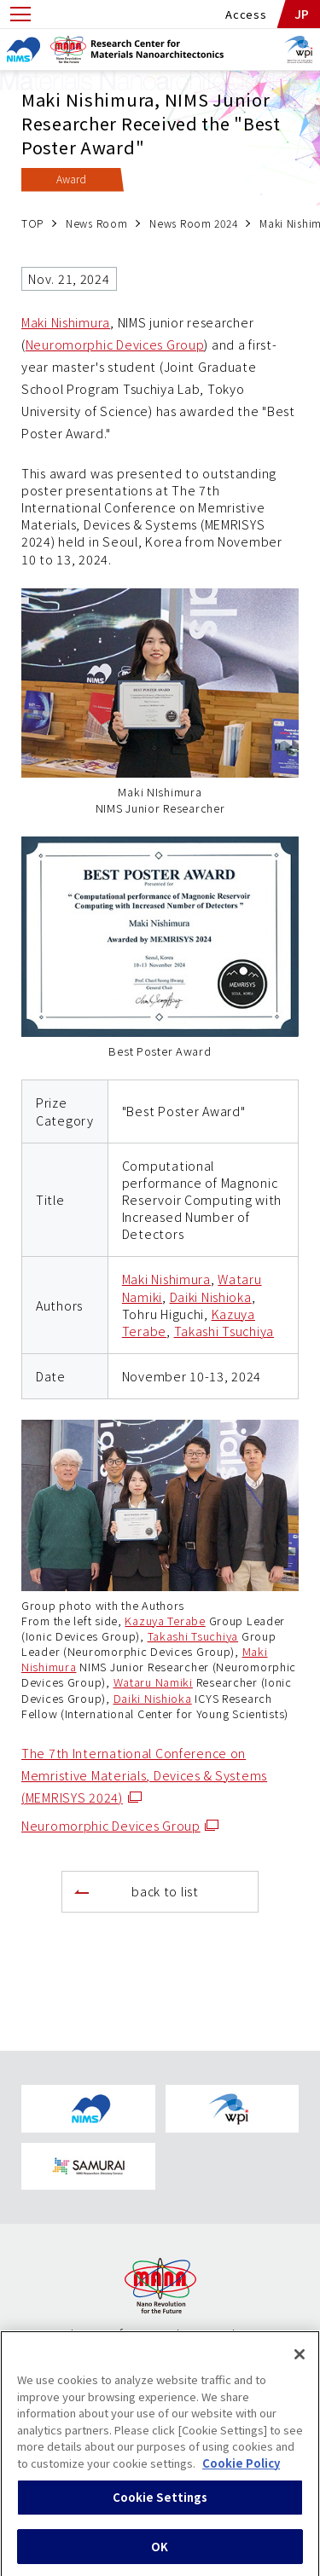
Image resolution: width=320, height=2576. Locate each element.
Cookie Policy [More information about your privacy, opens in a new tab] (241, 2471)
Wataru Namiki (153, 1682)
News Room (96, 223)
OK (159, 2554)
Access (245, 14)
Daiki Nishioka (211, 1296)
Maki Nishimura (65, 322)
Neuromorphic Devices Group (115, 344)
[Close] (299, 2362)
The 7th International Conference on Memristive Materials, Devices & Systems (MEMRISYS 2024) (144, 1775)
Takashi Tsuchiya (224, 1331)
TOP (32, 223)
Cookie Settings (160, 2505)
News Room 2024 (193, 223)
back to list (165, 1891)
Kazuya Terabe (165, 1620)
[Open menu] (20, 14)
